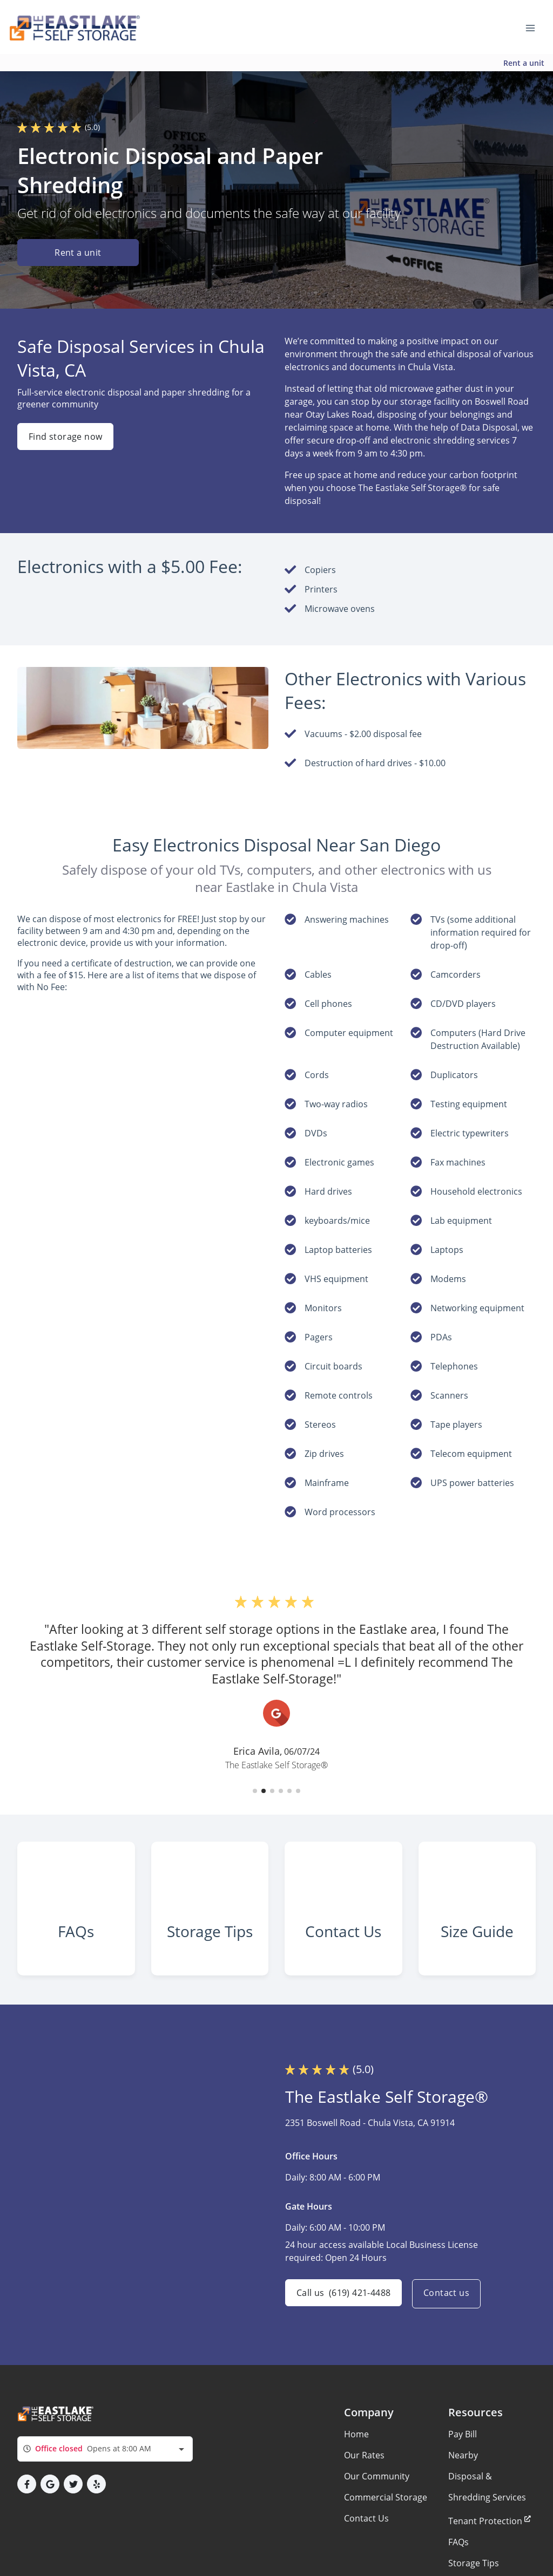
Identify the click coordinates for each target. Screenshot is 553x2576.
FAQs (458, 2554)
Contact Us (366, 2531)
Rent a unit (523, 63)
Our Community (376, 2489)
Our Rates (364, 2467)
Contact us (449, 2306)
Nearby (463, 2467)
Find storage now (65, 436)
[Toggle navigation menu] (534, 27)
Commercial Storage (385, 2510)
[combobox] (105, 2461)
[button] (255, 1791)
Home (356, 2446)
